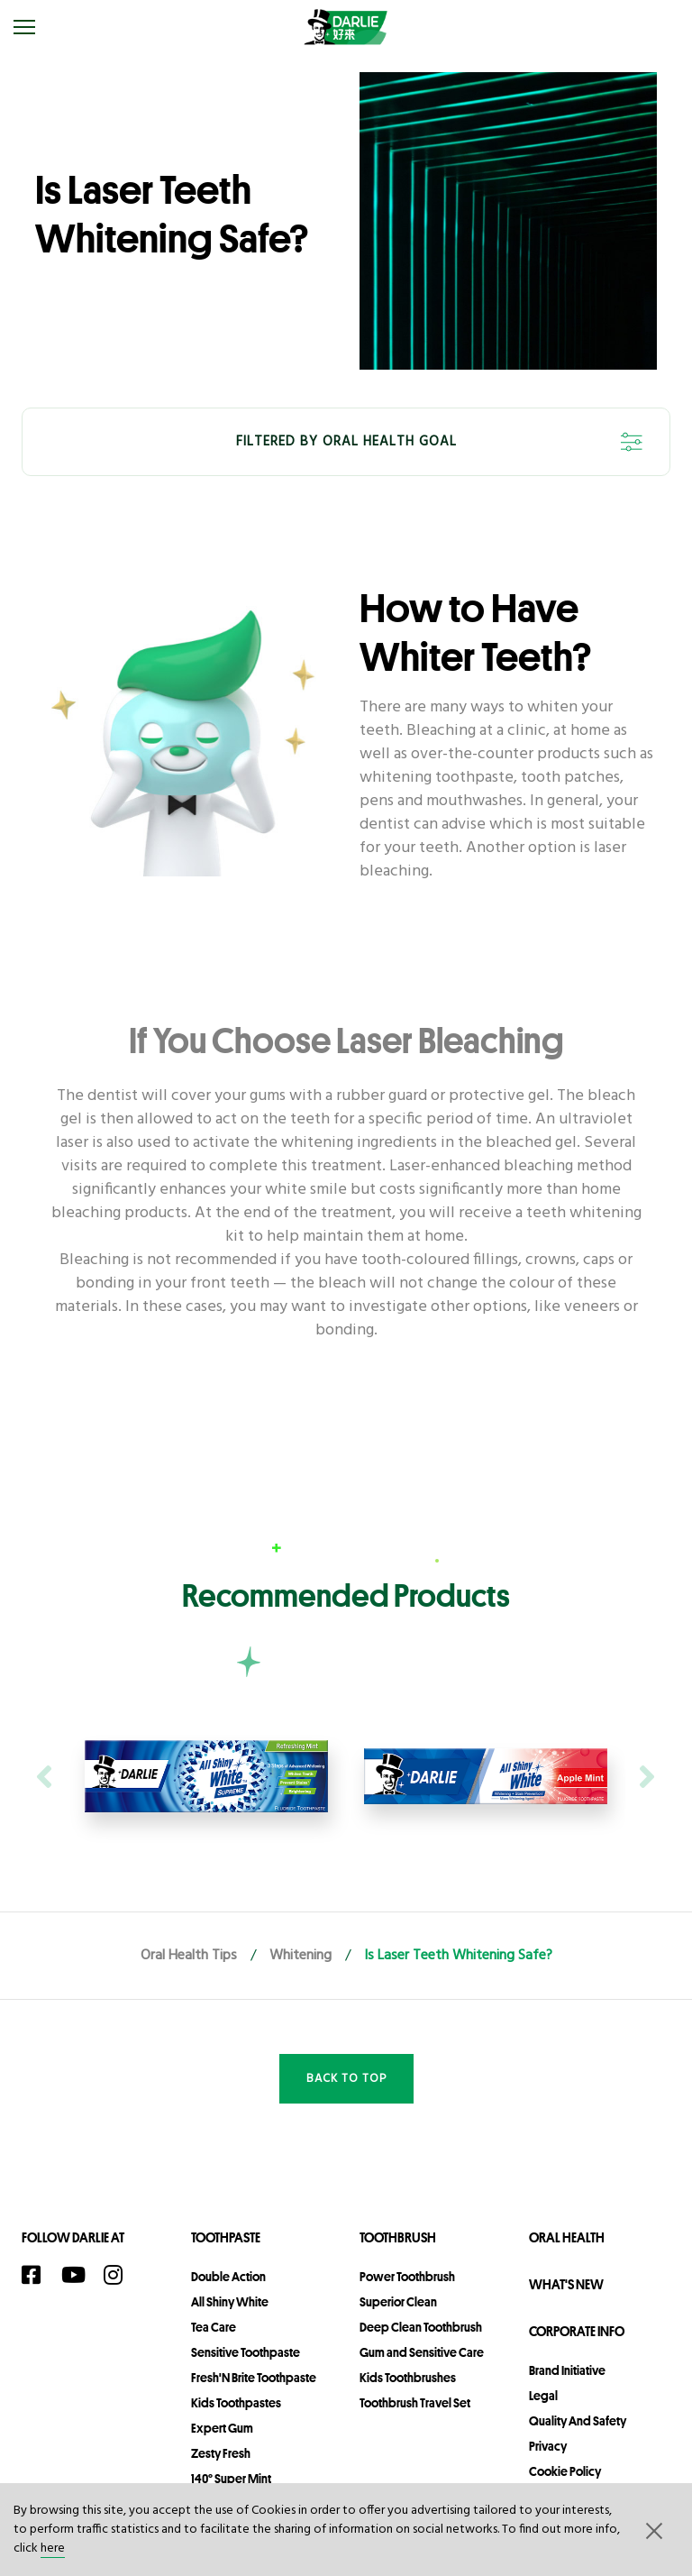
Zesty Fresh (220, 2453)
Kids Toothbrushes (408, 2377)
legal (543, 2395)
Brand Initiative (567, 2370)
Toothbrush (398, 2237)
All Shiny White (230, 2302)
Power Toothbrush (407, 2276)
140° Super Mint (231, 2478)
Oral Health (567, 2237)
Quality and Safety (577, 2421)
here (53, 2548)
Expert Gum (222, 2428)
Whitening (300, 1955)
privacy (548, 2446)
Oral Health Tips (189, 1955)
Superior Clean (398, 2302)
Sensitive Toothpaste (245, 2352)
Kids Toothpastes (236, 2403)
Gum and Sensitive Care (422, 2352)
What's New (566, 2284)
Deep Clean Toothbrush (421, 2327)
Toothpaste (225, 2237)
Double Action (228, 2276)
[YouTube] (78, 2275)
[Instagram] (119, 2275)
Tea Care (213, 2327)
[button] (652, 2530)
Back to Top (346, 2078)
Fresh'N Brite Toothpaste (253, 2377)
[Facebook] (37, 2275)
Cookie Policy (565, 2471)
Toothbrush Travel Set (415, 2403)
